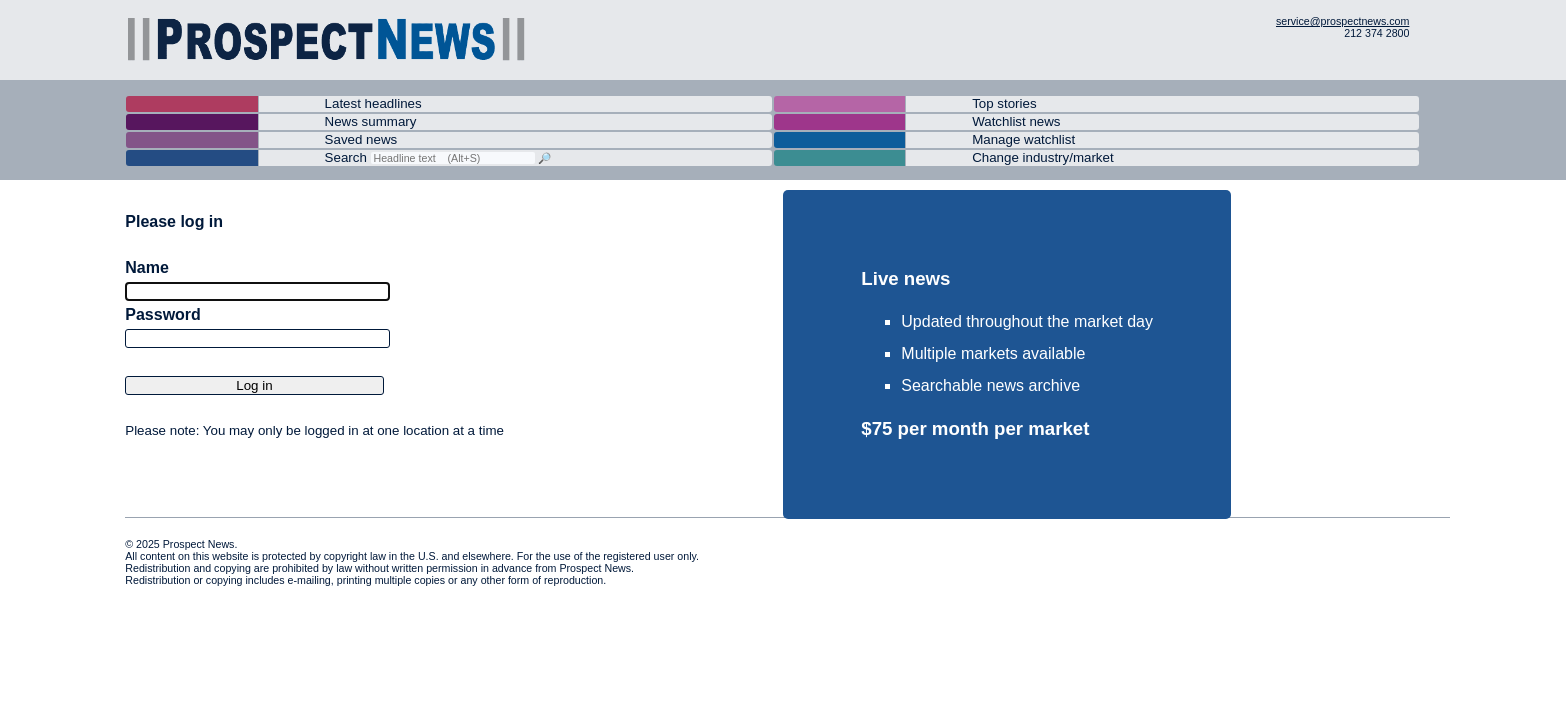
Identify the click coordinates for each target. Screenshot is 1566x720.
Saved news (361, 139)
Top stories (1004, 103)
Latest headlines (373, 103)
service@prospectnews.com (1342, 21)
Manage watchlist (1023, 139)
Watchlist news (1016, 121)
